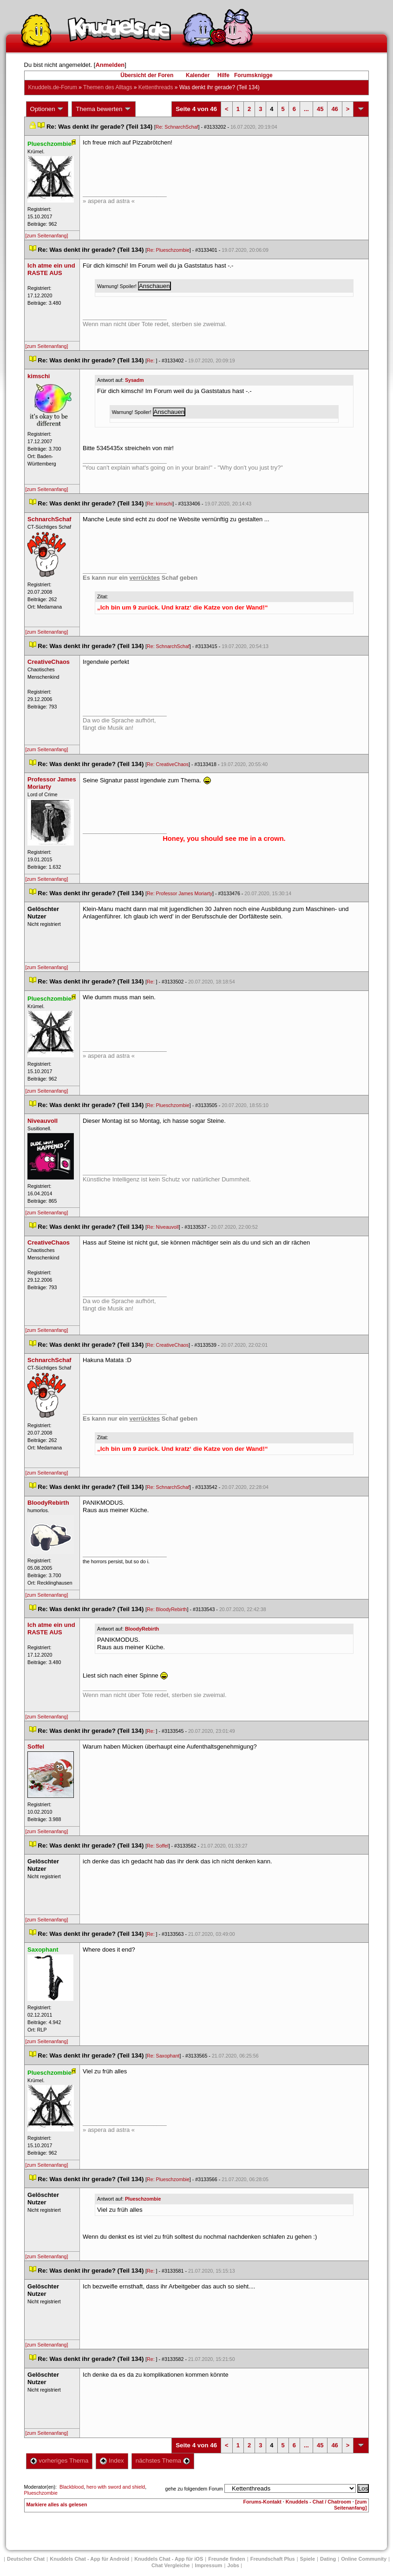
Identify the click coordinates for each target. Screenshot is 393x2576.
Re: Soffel (158, 1845)
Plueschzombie (143, 2199)
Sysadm (134, 380)
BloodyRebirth (142, 1629)
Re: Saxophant (163, 2055)
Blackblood (71, 2487)
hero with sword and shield (115, 2487)
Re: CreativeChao (168, 764)
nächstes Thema (163, 2460)
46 (334, 108)
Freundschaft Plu (272, 2559)
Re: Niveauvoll (163, 1227)
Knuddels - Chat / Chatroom (318, 2501)
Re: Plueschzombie (168, 250)
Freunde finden (226, 2559)
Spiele (307, 2559)
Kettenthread (155, 87)
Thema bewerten (103, 109)
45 (320, 108)
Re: (151, 360)
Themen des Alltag (107, 87)
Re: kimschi (159, 503)
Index (112, 2460)
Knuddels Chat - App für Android (89, 2559)
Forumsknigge (253, 75)
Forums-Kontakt (262, 2501)
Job (233, 2565)
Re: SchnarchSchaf (177, 127)
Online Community (363, 2559)
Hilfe (223, 75)
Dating (328, 2559)
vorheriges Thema (59, 2460)
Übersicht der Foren (146, 75)
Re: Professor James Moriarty (179, 893)
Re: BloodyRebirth (167, 1609)
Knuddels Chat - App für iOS (168, 2559)
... (306, 108)
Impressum (209, 2565)
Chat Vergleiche (170, 2565)
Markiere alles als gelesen (56, 2504)
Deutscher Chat (26, 2559)
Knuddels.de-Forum (52, 87)
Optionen (47, 109)
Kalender (198, 75)
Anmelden (109, 64)
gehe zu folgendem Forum (194, 2488)
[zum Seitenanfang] (47, 235)
